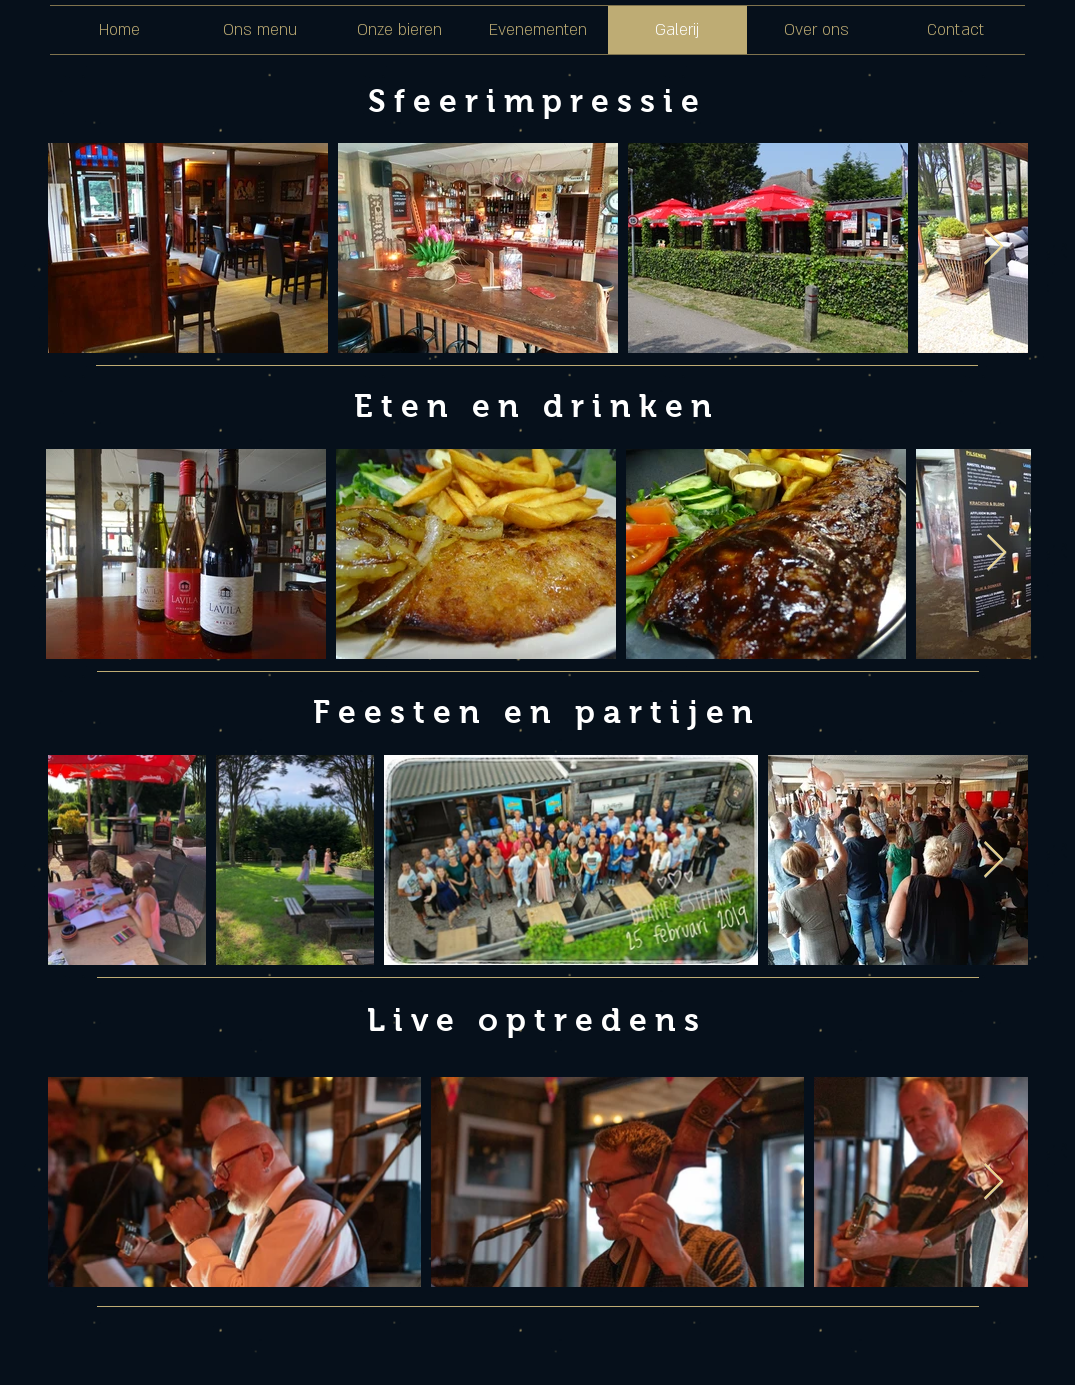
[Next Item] (993, 247)
